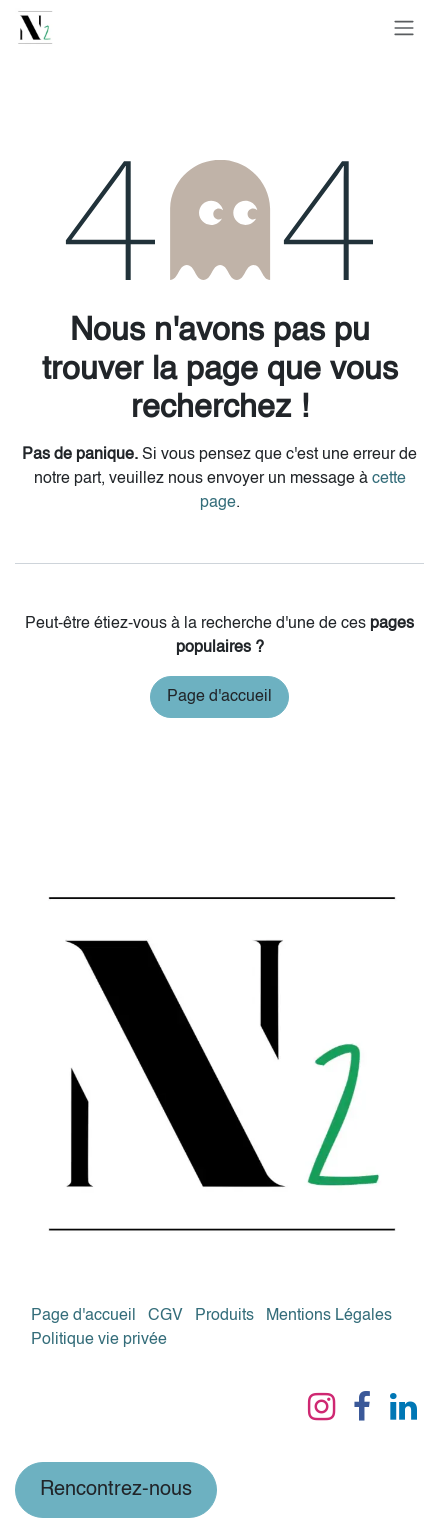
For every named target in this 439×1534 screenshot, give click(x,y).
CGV (165, 1316)
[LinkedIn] (403, 1407)
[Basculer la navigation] (404, 28)
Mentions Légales (329, 1316)
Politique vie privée (99, 1340)
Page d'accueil (219, 697)
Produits (224, 1316)
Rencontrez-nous (116, 1490)
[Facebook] (362, 1407)
